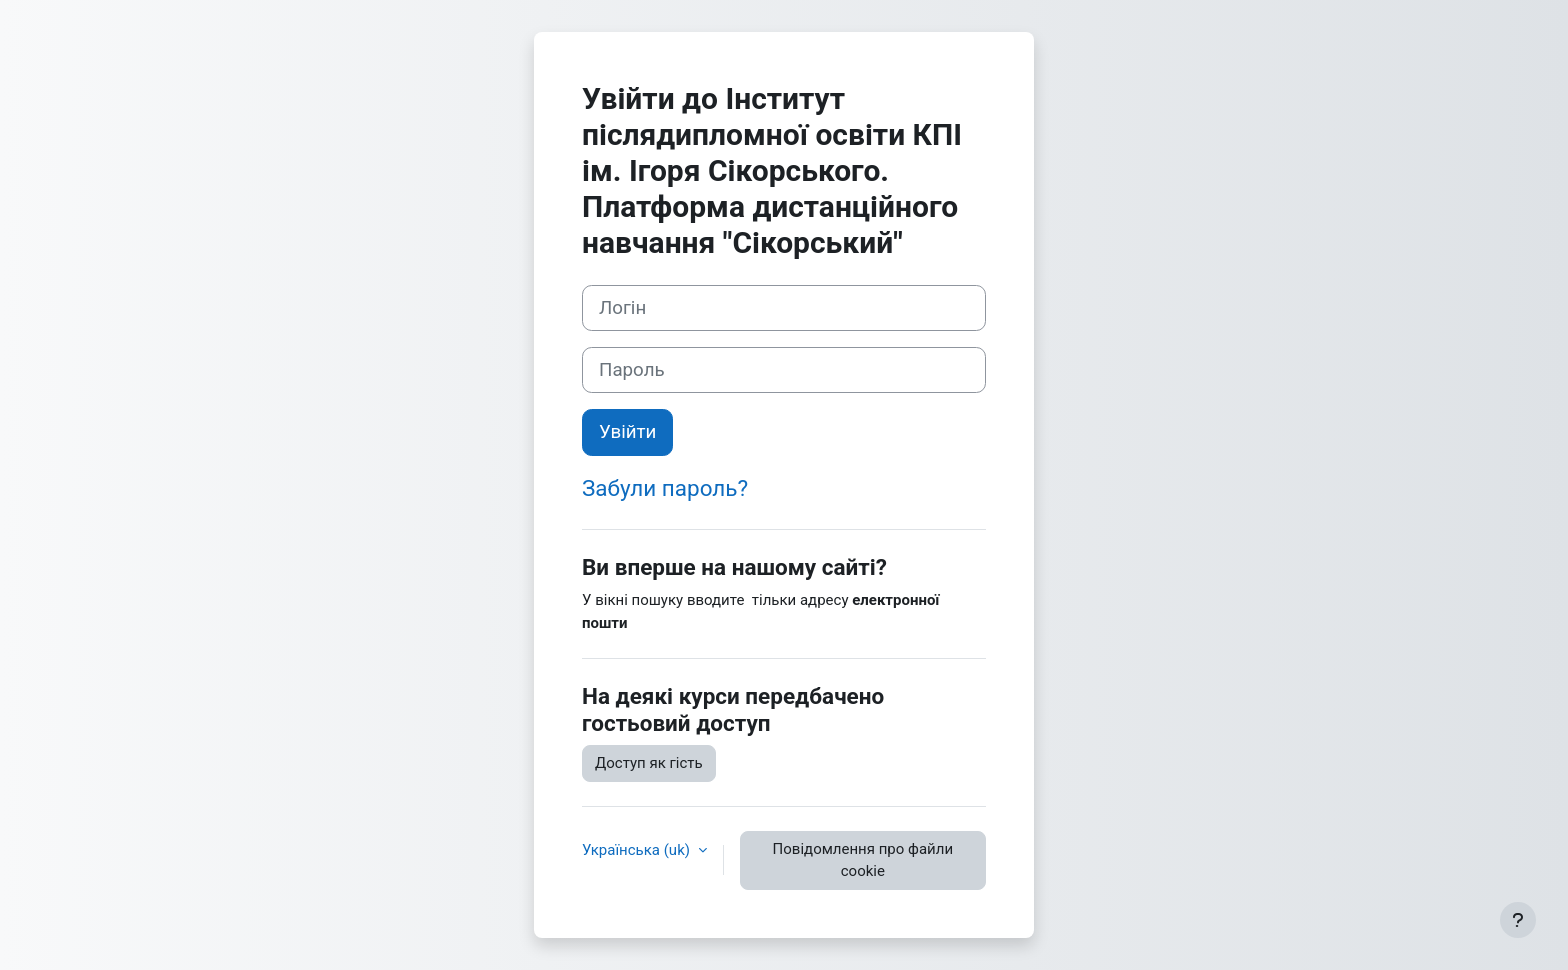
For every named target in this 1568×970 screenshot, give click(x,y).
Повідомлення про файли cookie (863, 860)
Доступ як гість (649, 763)
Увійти (627, 432)
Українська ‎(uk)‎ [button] (638, 850)
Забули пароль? (665, 488)
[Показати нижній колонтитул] (1518, 920)
